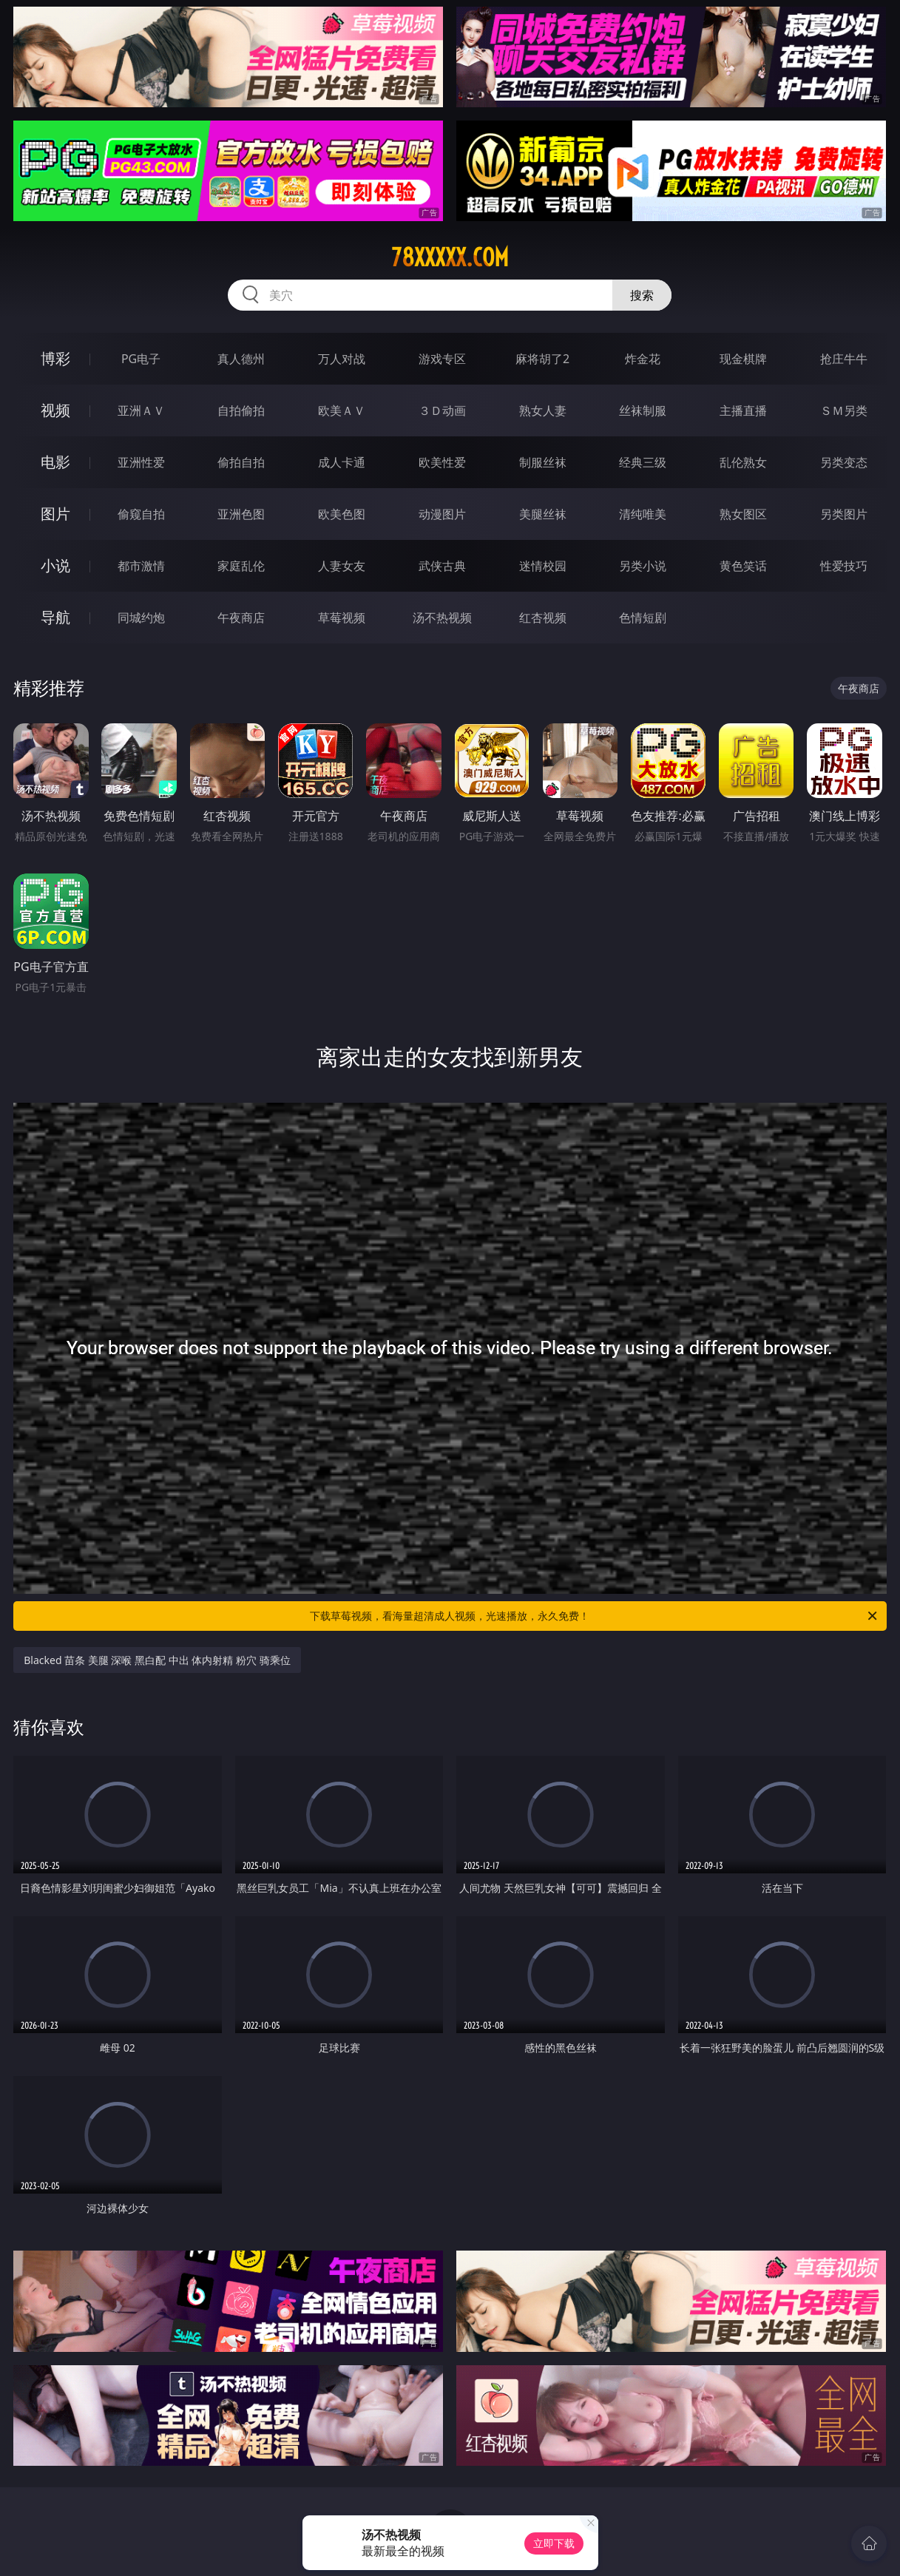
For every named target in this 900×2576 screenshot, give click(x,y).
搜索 (642, 295)
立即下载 (554, 2543)
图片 (55, 514)
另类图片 (843, 514)
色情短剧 (642, 617)
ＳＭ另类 (843, 410)
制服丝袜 (542, 462)
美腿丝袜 (542, 514)
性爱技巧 (843, 566)
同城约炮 (141, 617)
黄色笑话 (743, 566)
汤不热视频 (442, 617)
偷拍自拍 (241, 462)
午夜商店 (241, 617)
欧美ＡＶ (341, 410)
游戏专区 (442, 359)
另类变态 (843, 462)
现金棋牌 (743, 359)
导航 (55, 617)
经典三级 (642, 462)
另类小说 (642, 566)
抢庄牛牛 (843, 359)
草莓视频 (341, 617)
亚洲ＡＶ (141, 410)
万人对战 (341, 359)
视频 (55, 410)
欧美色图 (341, 514)
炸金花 (642, 359)
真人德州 (241, 359)
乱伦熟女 (743, 462)
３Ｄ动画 (442, 410)
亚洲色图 (241, 514)
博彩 (55, 358)
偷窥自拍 (141, 514)
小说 (55, 565)
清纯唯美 (642, 514)
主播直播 (743, 410)
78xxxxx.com (450, 257)
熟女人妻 (542, 410)
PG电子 (140, 359)
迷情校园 (542, 566)
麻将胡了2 (542, 359)
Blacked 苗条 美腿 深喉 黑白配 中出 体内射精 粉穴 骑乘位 (157, 1660)
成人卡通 (341, 462)
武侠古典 (442, 566)
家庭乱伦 (241, 566)
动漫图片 (442, 514)
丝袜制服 (642, 410)
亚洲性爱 (141, 462)
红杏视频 (542, 617)
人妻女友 (341, 566)
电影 (55, 462)
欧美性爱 (442, 462)
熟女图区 (743, 514)
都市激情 (141, 566)
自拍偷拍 (241, 410)
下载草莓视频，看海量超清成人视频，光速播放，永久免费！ (594, 1616)
